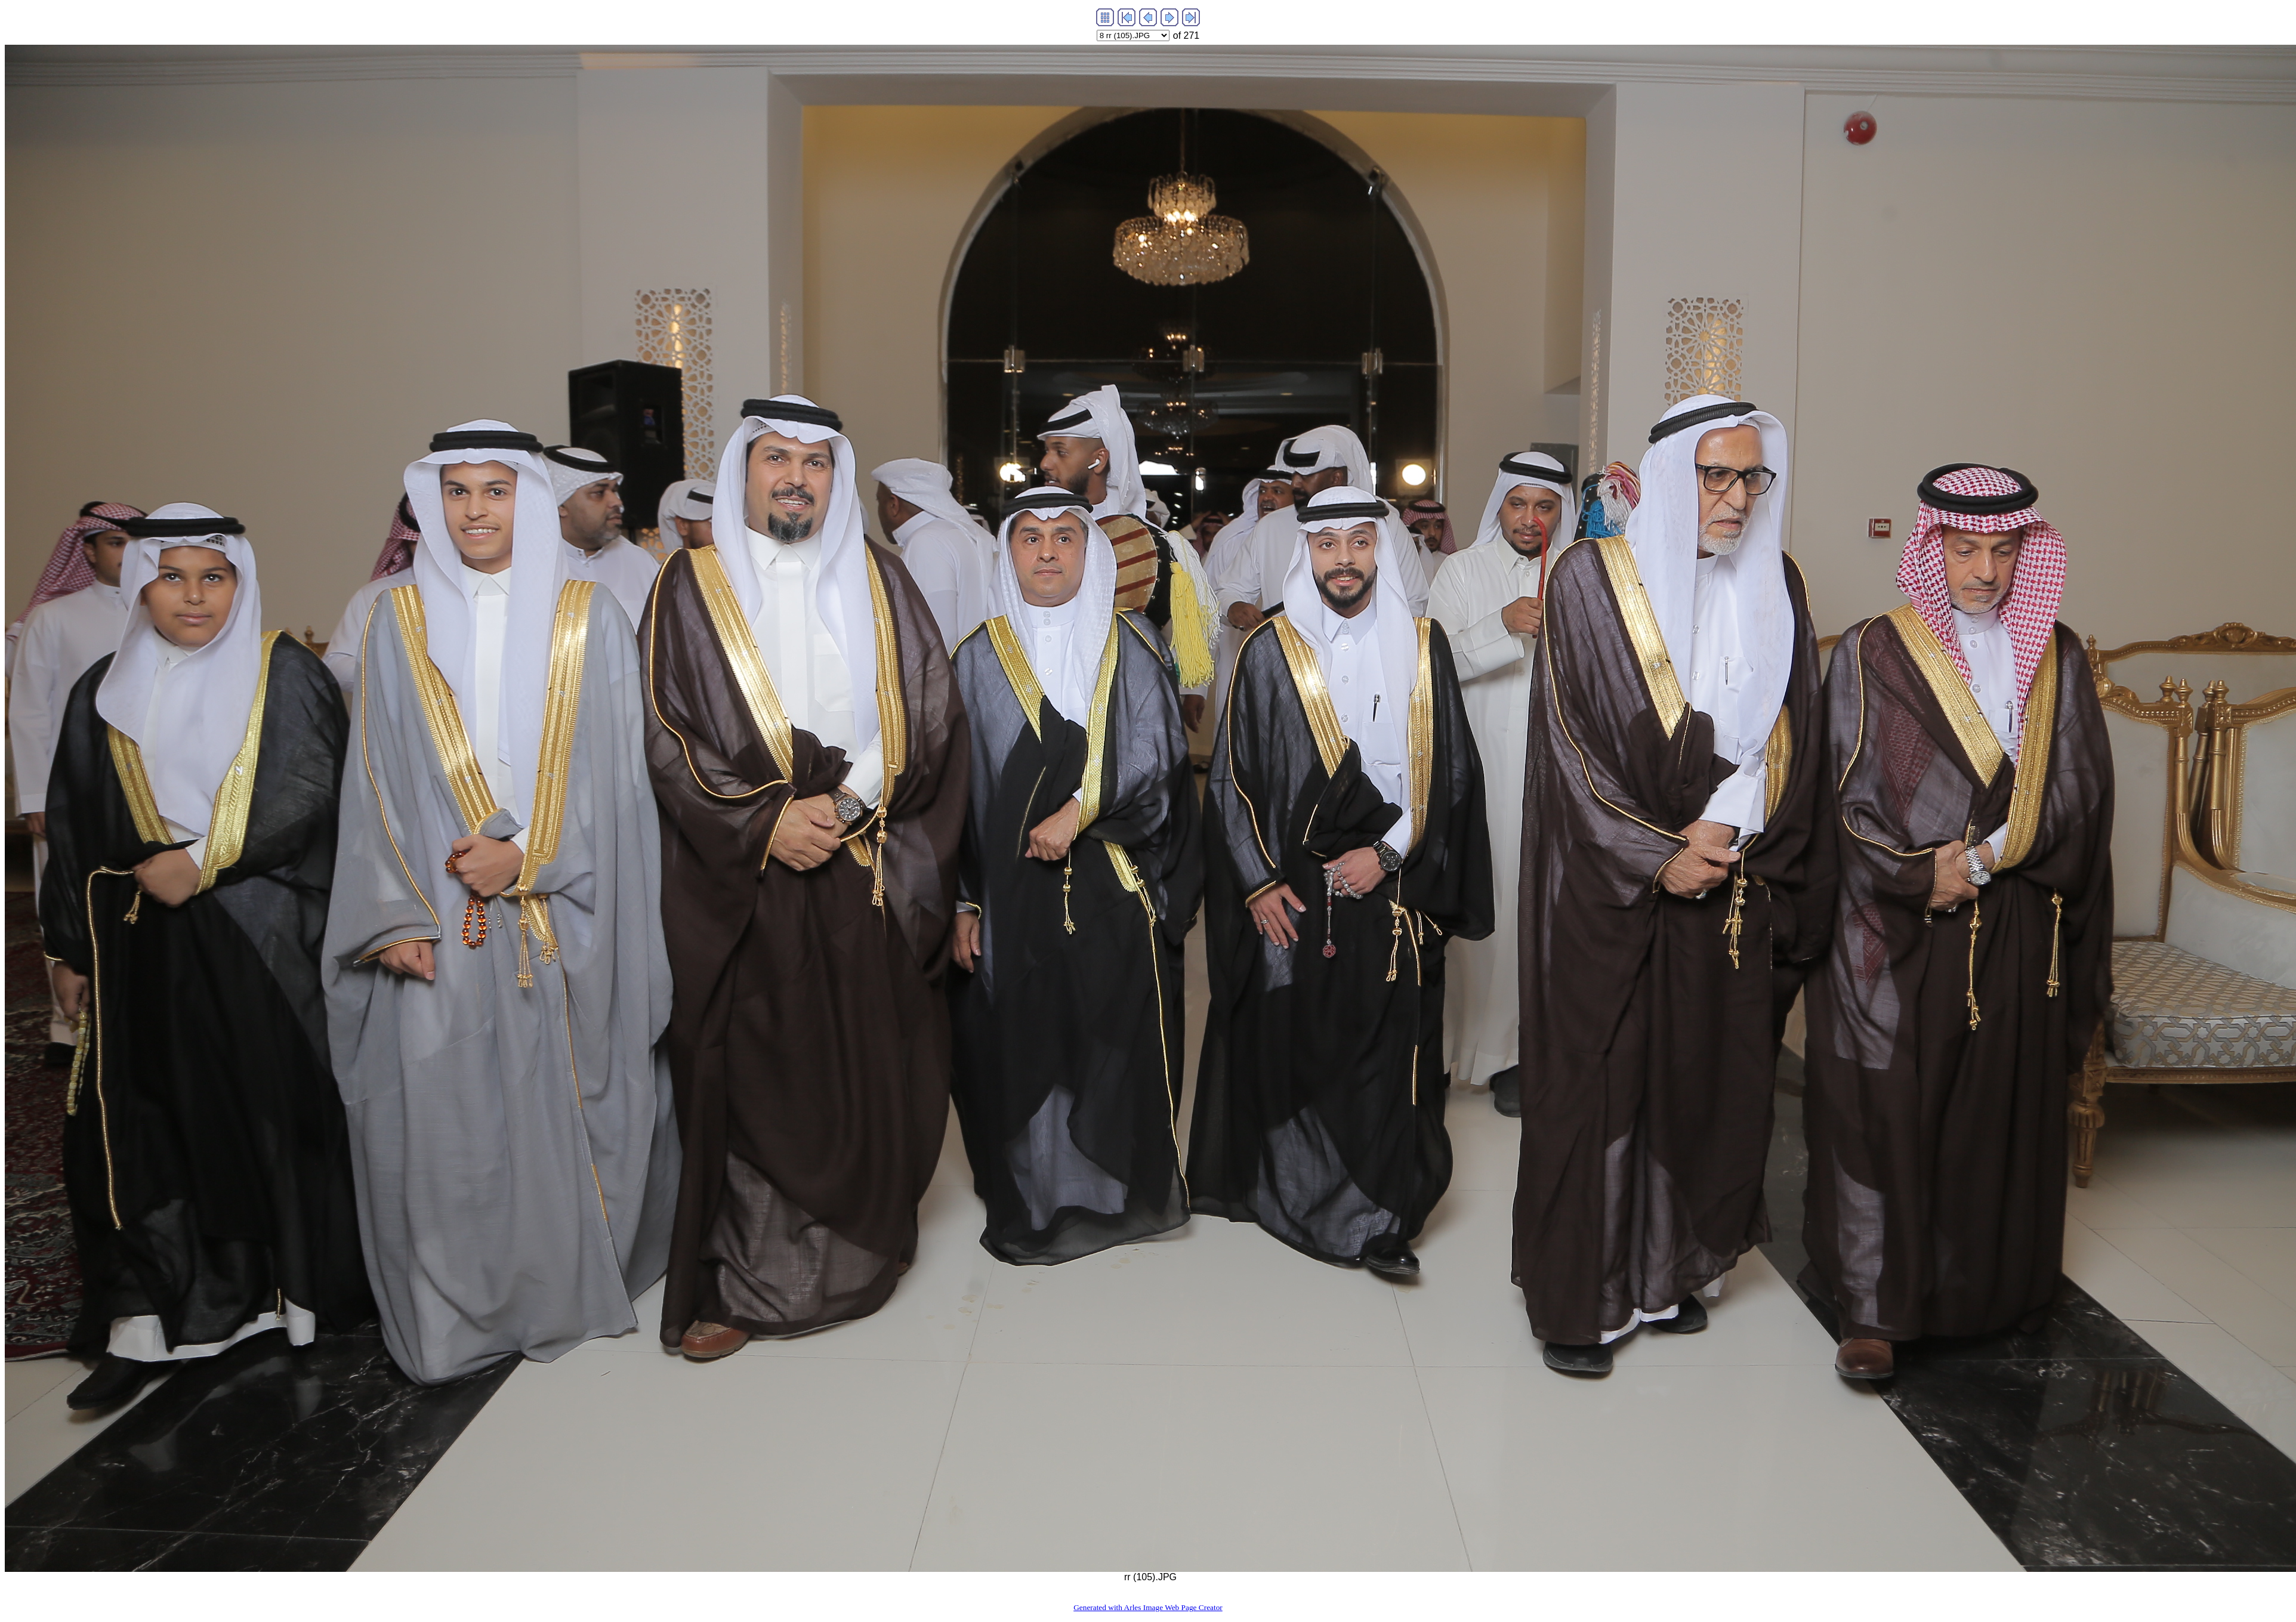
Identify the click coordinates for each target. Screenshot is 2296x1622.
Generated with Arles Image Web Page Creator (1148, 1607)
